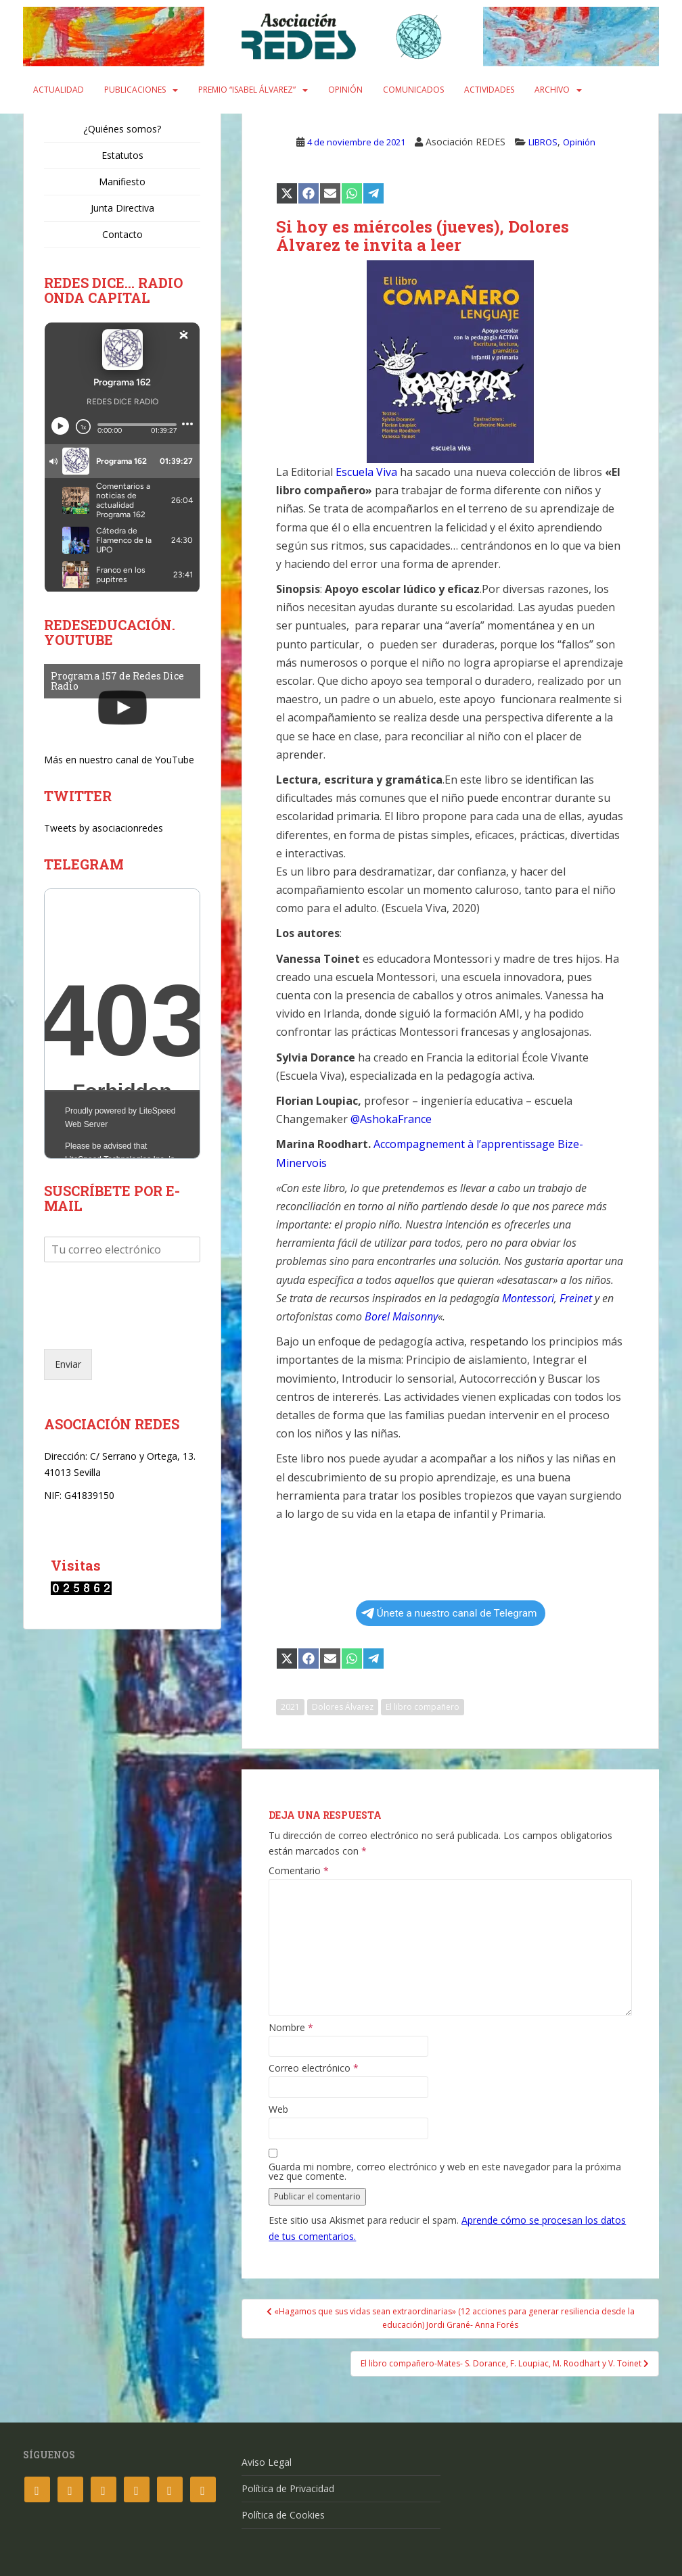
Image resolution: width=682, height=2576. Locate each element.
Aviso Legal (267, 2462)
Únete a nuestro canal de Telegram (449, 1613)
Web (278, 2109)
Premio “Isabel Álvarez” (247, 89)
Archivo (552, 89)
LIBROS (543, 142)
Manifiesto (122, 181)
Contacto (122, 234)
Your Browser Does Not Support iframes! (122, 1023)
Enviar (68, 1364)
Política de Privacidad (288, 2488)
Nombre (291, 2027)
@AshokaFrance (391, 1119)
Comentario (299, 1871)
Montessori (528, 1298)
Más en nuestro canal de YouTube (119, 759)
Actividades (489, 89)
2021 (290, 1707)
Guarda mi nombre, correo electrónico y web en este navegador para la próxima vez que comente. (445, 2171)
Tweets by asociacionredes (103, 827)
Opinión (345, 89)
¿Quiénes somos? (122, 128)
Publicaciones (135, 89)
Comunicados (413, 89)
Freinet (576, 1298)
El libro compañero (422, 1707)
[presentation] (147, 1326)
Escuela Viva (366, 471)
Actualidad (58, 89)
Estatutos (122, 155)
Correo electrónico (314, 2068)
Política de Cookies (283, 2514)
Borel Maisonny (401, 1316)
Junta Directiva (122, 207)
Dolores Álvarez (342, 1707)
